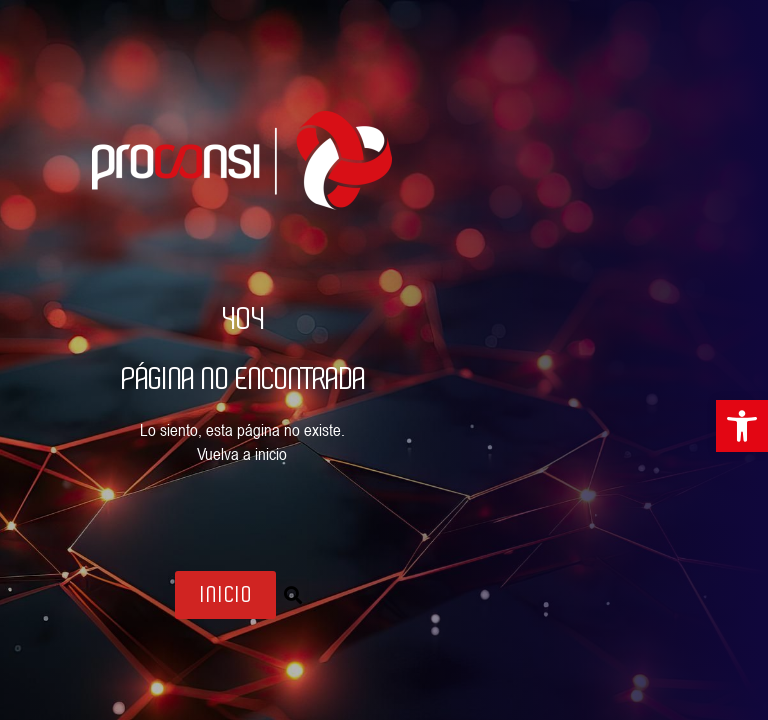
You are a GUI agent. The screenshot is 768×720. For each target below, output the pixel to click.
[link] (742, 426)
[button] (292, 595)
